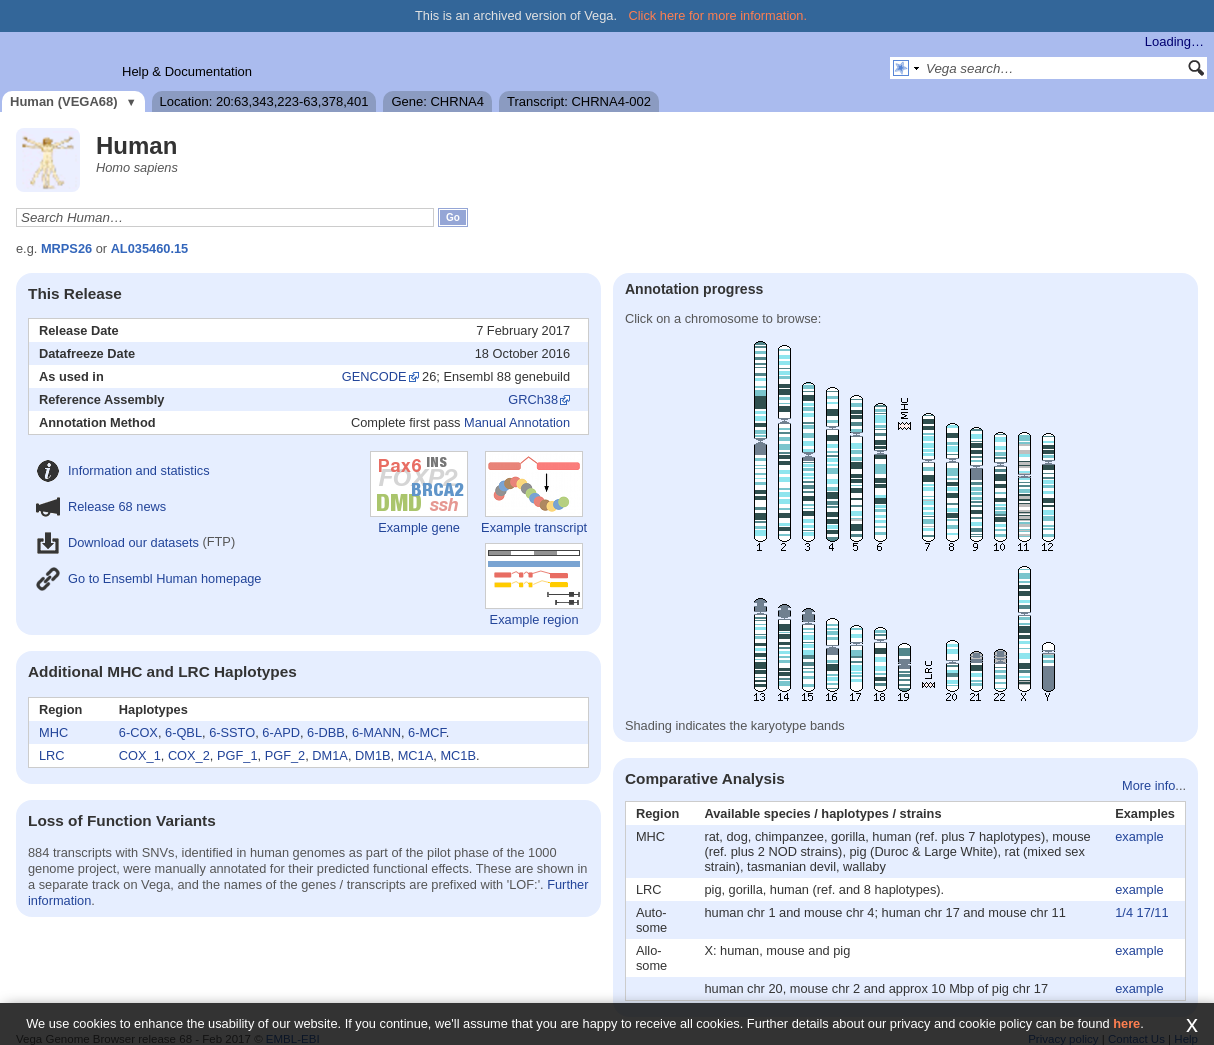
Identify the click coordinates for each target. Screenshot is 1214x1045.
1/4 (1124, 912)
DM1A (330, 755)
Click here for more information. (718, 15)
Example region (534, 585)
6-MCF (427, 732)
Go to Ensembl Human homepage (148, 578)
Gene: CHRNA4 (437, 101)
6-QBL (183, 732)
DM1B (373, 755)
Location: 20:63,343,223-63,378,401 (264, 101)
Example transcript (534, 493)
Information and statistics (123, 470)
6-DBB (326, 732)
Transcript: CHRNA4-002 (579, 101)
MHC (53, 732)
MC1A (416, 755)
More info (1148, 785)
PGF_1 (237, 755)
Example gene (419, 493)
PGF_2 (285, 755)
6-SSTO (232, 732)
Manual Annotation (517, 422)
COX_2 (189, 755)
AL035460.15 (150, 248)
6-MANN (376, 732)
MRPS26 (66, 248)
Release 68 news (101, 506)
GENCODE (374, 376)
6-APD (281, 732)
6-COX (138, 732)
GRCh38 (533, 399)
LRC (52, 755)
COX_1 (140, 755)
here (1126, 1023)
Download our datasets (117, 542)
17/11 (1153, 912)
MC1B (458, 755)
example (1139, 836)
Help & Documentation (187, 71)
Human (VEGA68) (64, 101)
